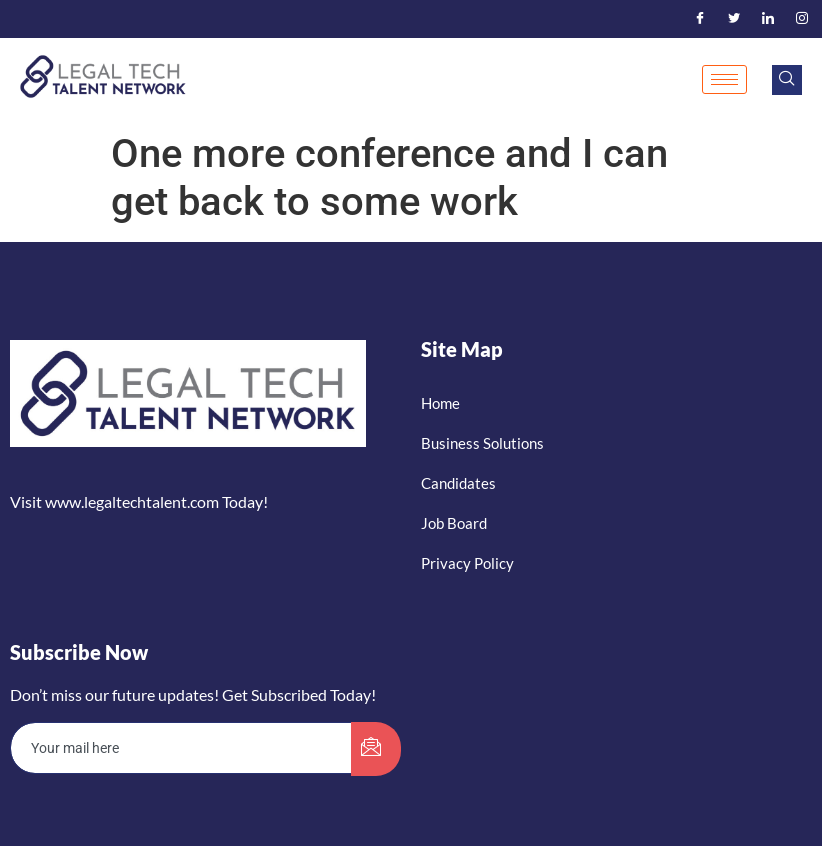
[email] (181, 748)
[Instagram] (802, 19)
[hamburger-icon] (724, 79)
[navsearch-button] (787, 80)
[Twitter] (734, 19)
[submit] (376, 749)
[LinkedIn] (768, 19)
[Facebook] (700, 19)
